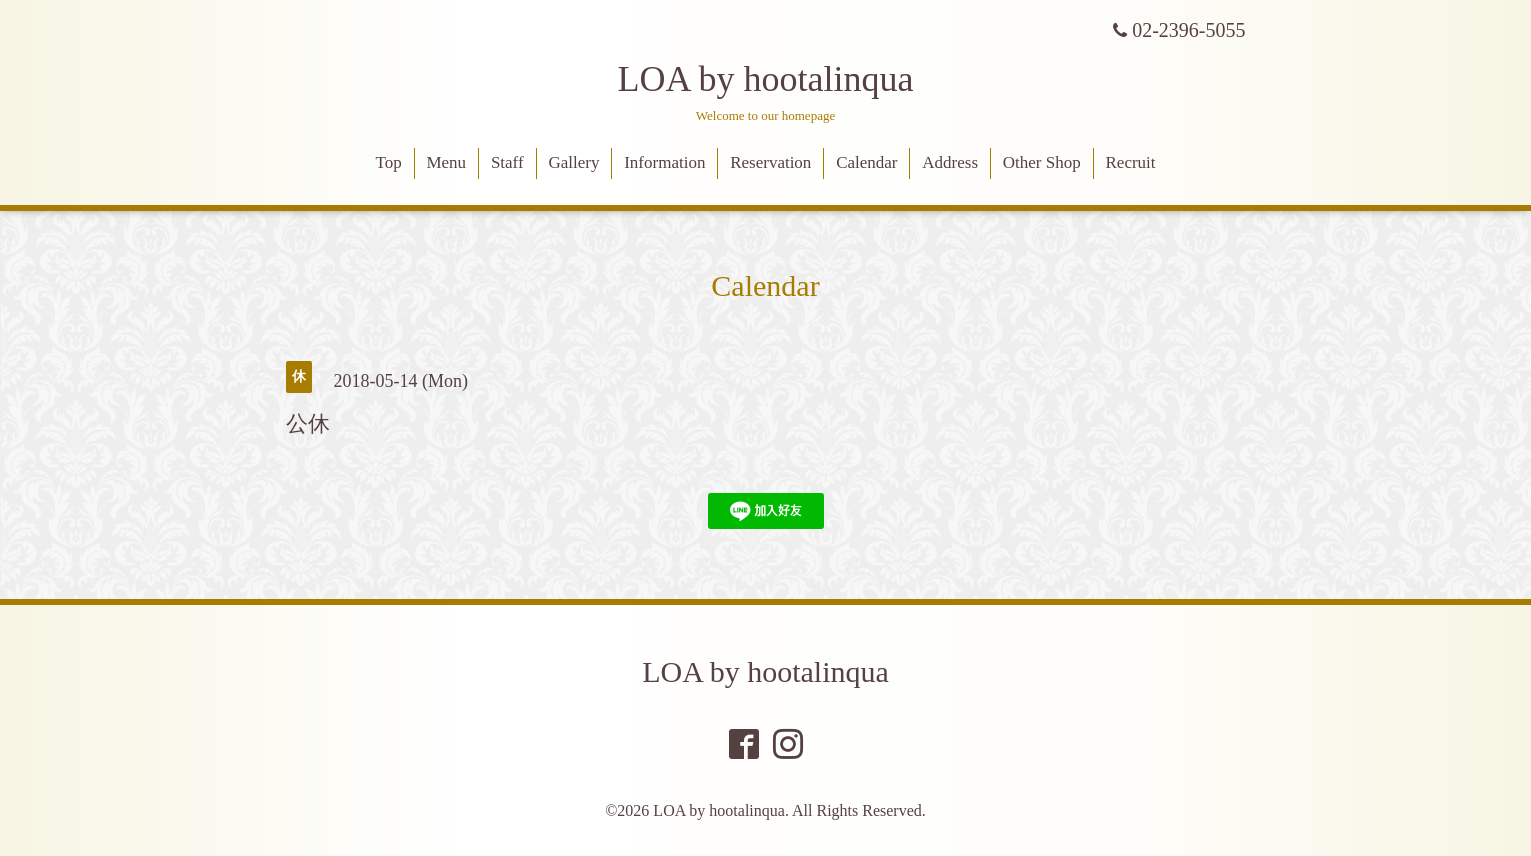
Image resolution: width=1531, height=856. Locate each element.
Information (664, 162)
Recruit (1131, 162)
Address (950, 162)
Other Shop (1042, 162)
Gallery (573, 162)
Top (388, 162)
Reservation (770, 162)
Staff (507, 162)
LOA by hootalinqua (766, 79)
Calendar (866, 162)
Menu (446, 162)
